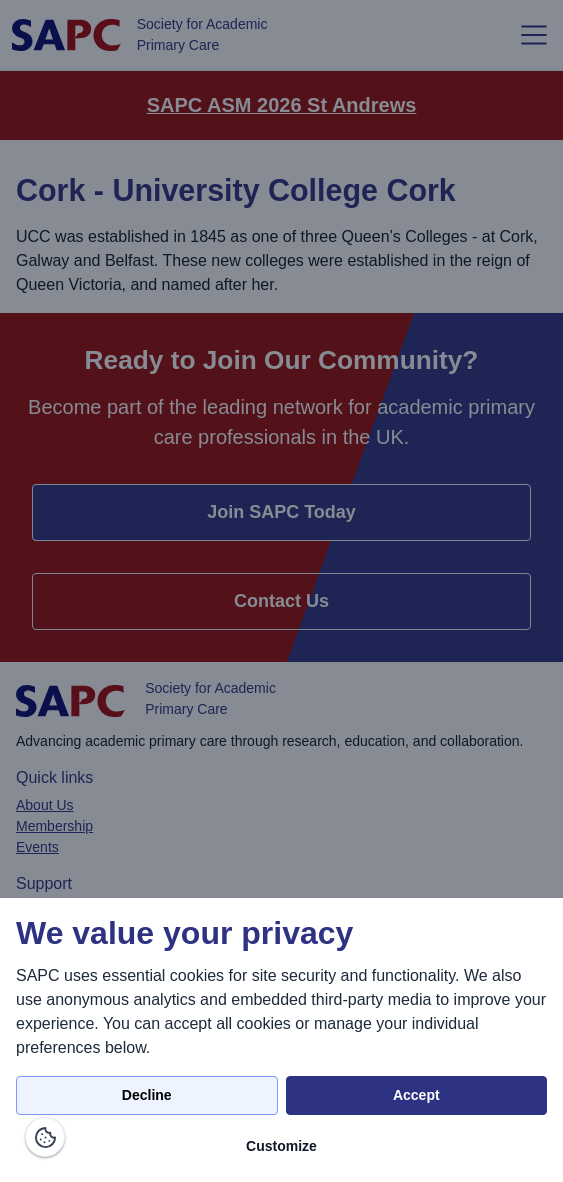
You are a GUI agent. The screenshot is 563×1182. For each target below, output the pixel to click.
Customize (281, 1146)
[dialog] (281, 1040)
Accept (416, 1095)
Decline (147, 1095)
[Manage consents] (45, 1137)
